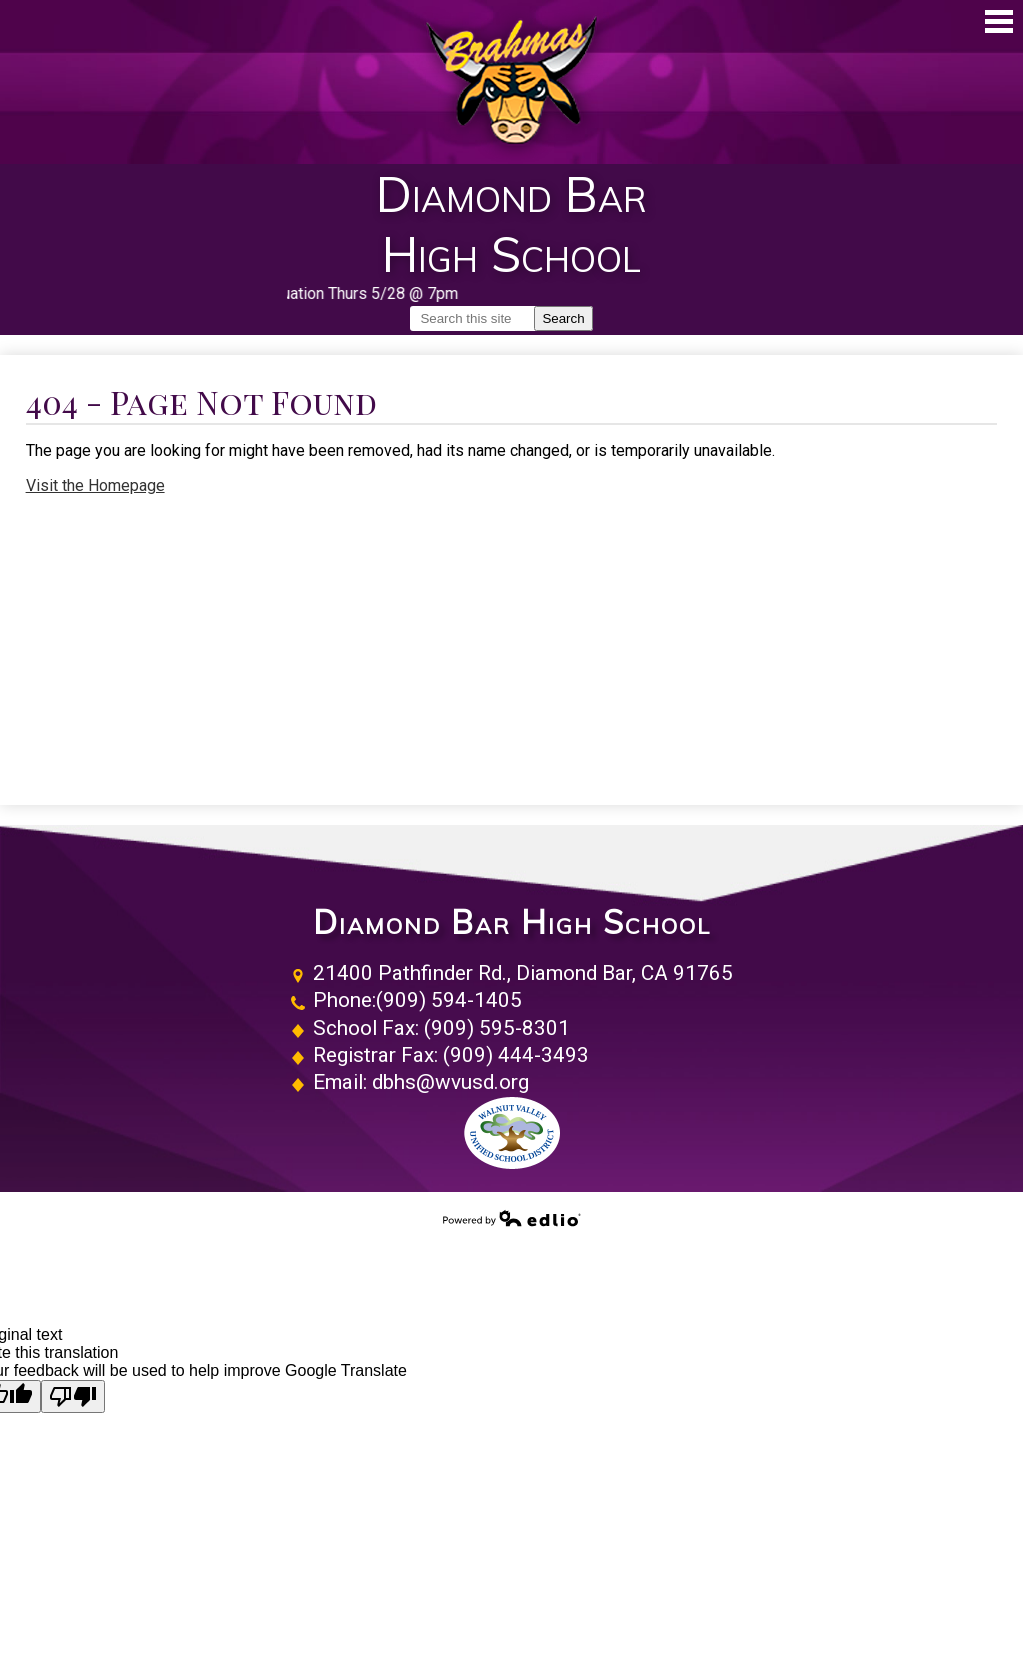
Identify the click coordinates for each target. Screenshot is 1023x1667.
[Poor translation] (73, 1396)
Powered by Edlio (512, 1218)
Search (563, 318)
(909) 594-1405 (449, 1000)
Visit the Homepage (95, 485)
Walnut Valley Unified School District (512, 1133)
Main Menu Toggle (999, 21)
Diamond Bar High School (512, 922)
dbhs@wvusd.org (450, 1082)
